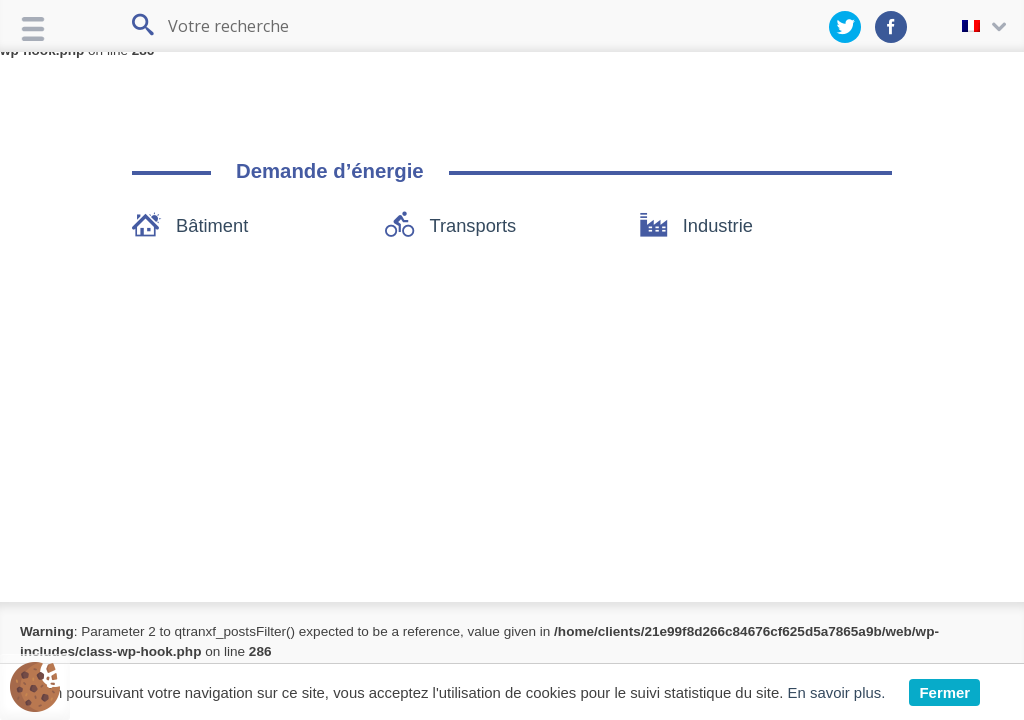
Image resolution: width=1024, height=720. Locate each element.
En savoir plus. (837, 692)
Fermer (944, 692)
